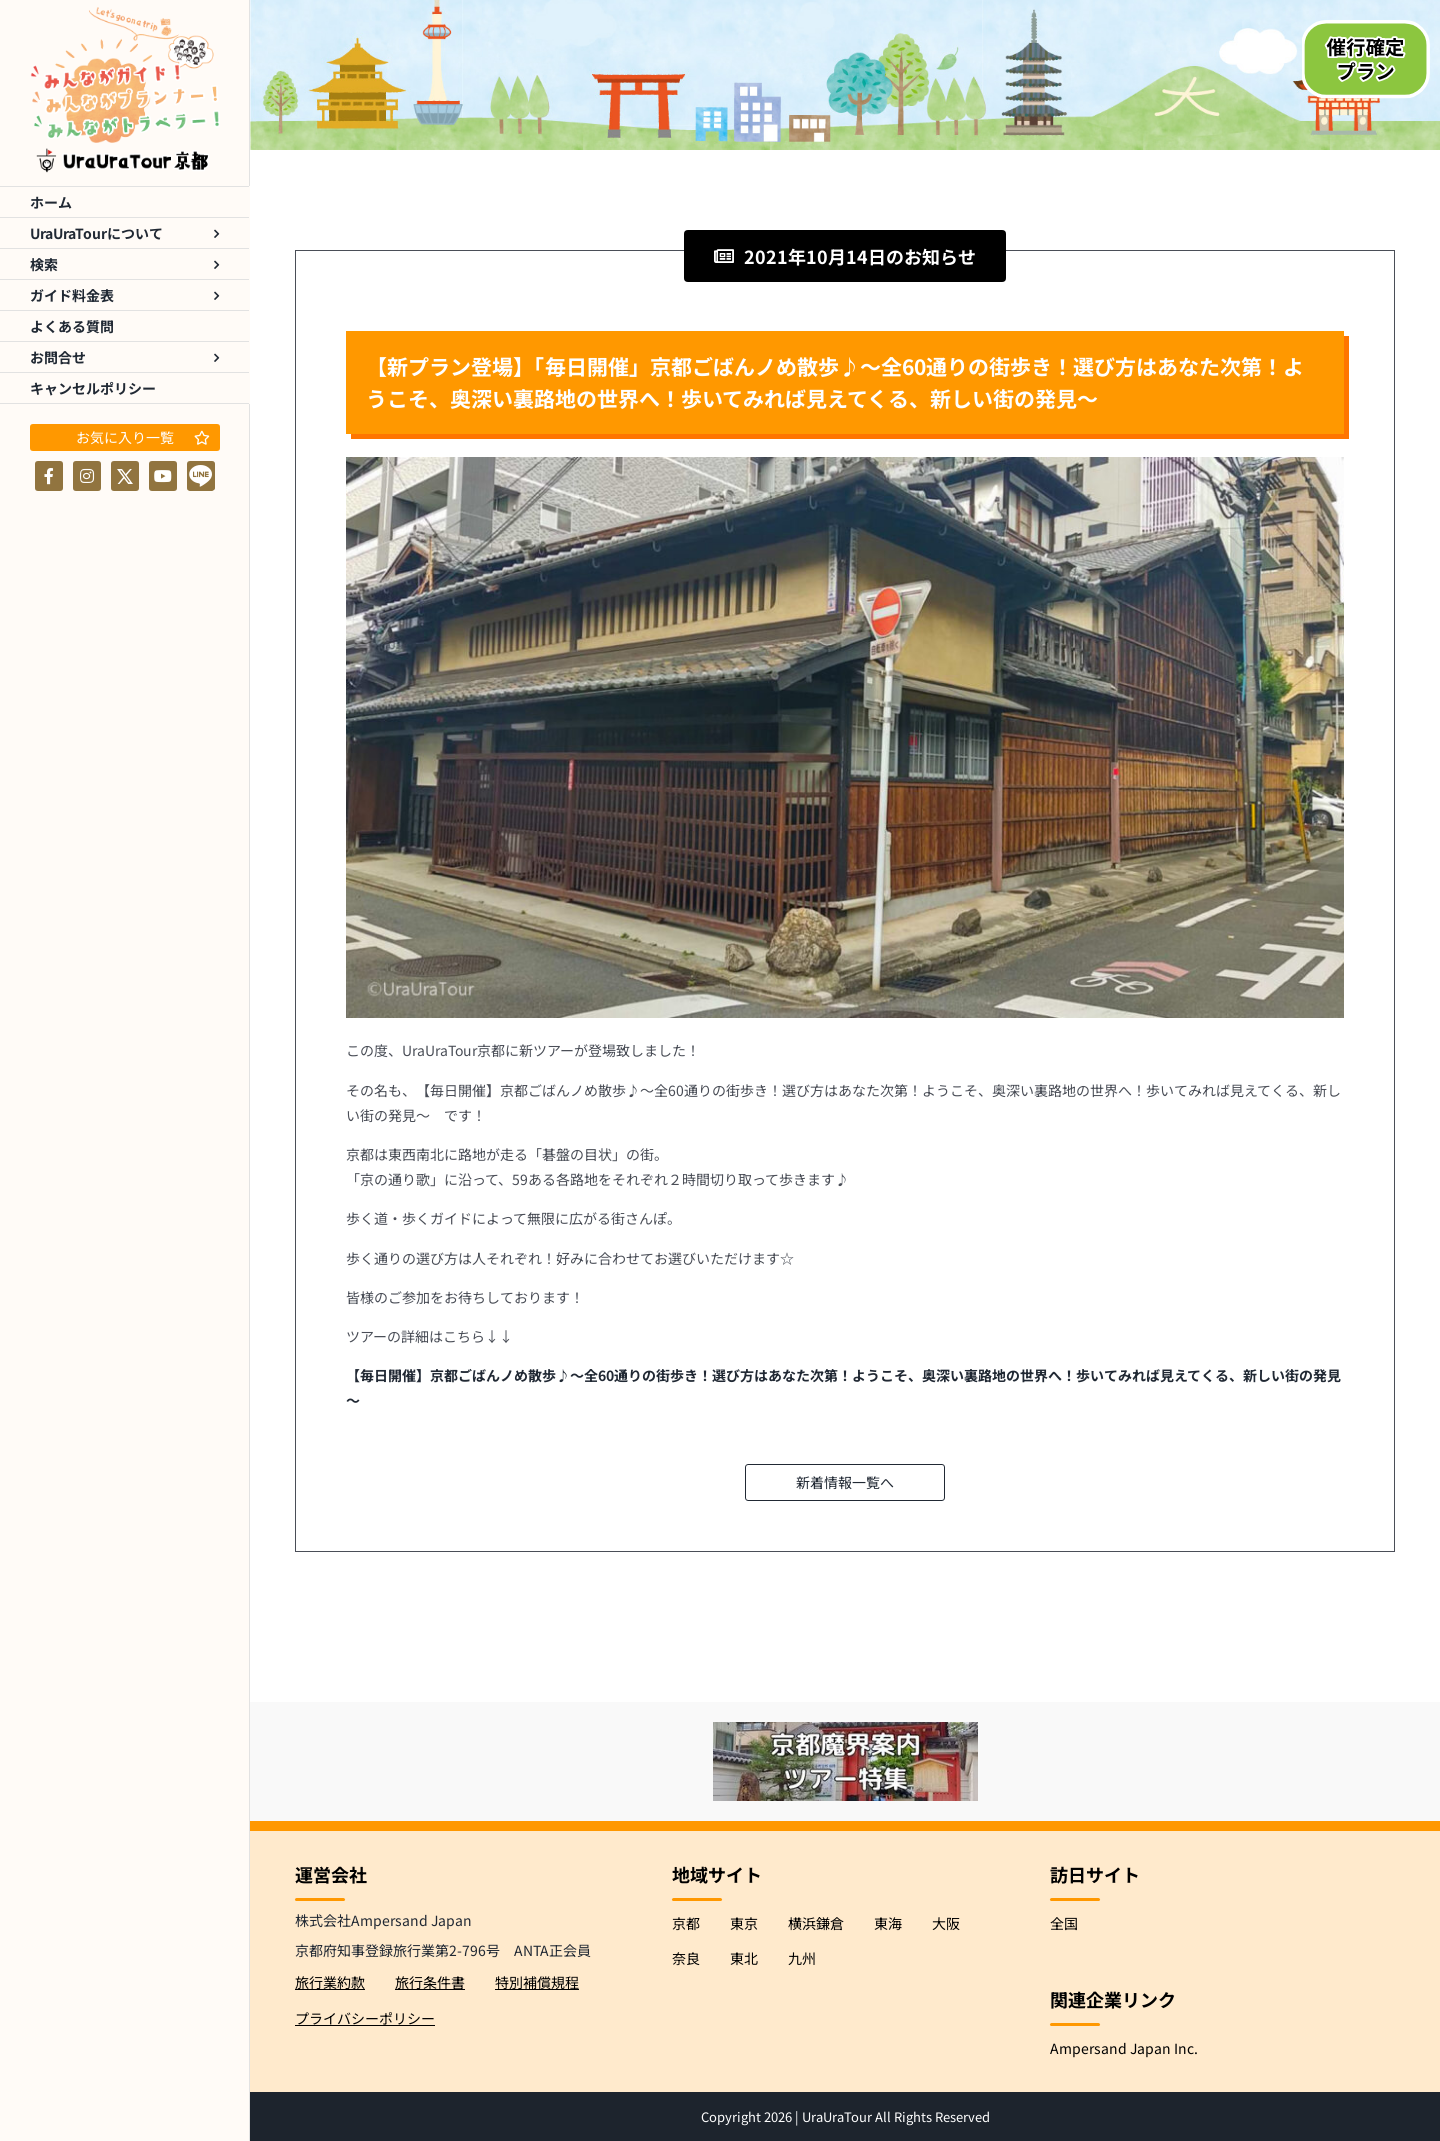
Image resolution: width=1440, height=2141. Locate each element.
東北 (744, 1958)
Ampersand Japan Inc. (1124, 2048)
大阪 (946, 1923)
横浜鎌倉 (816, 1923)
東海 (888, 1923)
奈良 (686, 1958)
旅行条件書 (430, 1982)
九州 (802, 1958)
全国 (1064, 1923)
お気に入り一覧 (143, 437)
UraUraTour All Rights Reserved (896, 2116)
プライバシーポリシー (365, 2018)
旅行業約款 (330, 1982)
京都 (686, 1923)
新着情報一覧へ (845, 1482)
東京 (744, 1923)
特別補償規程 (537, 1982)
